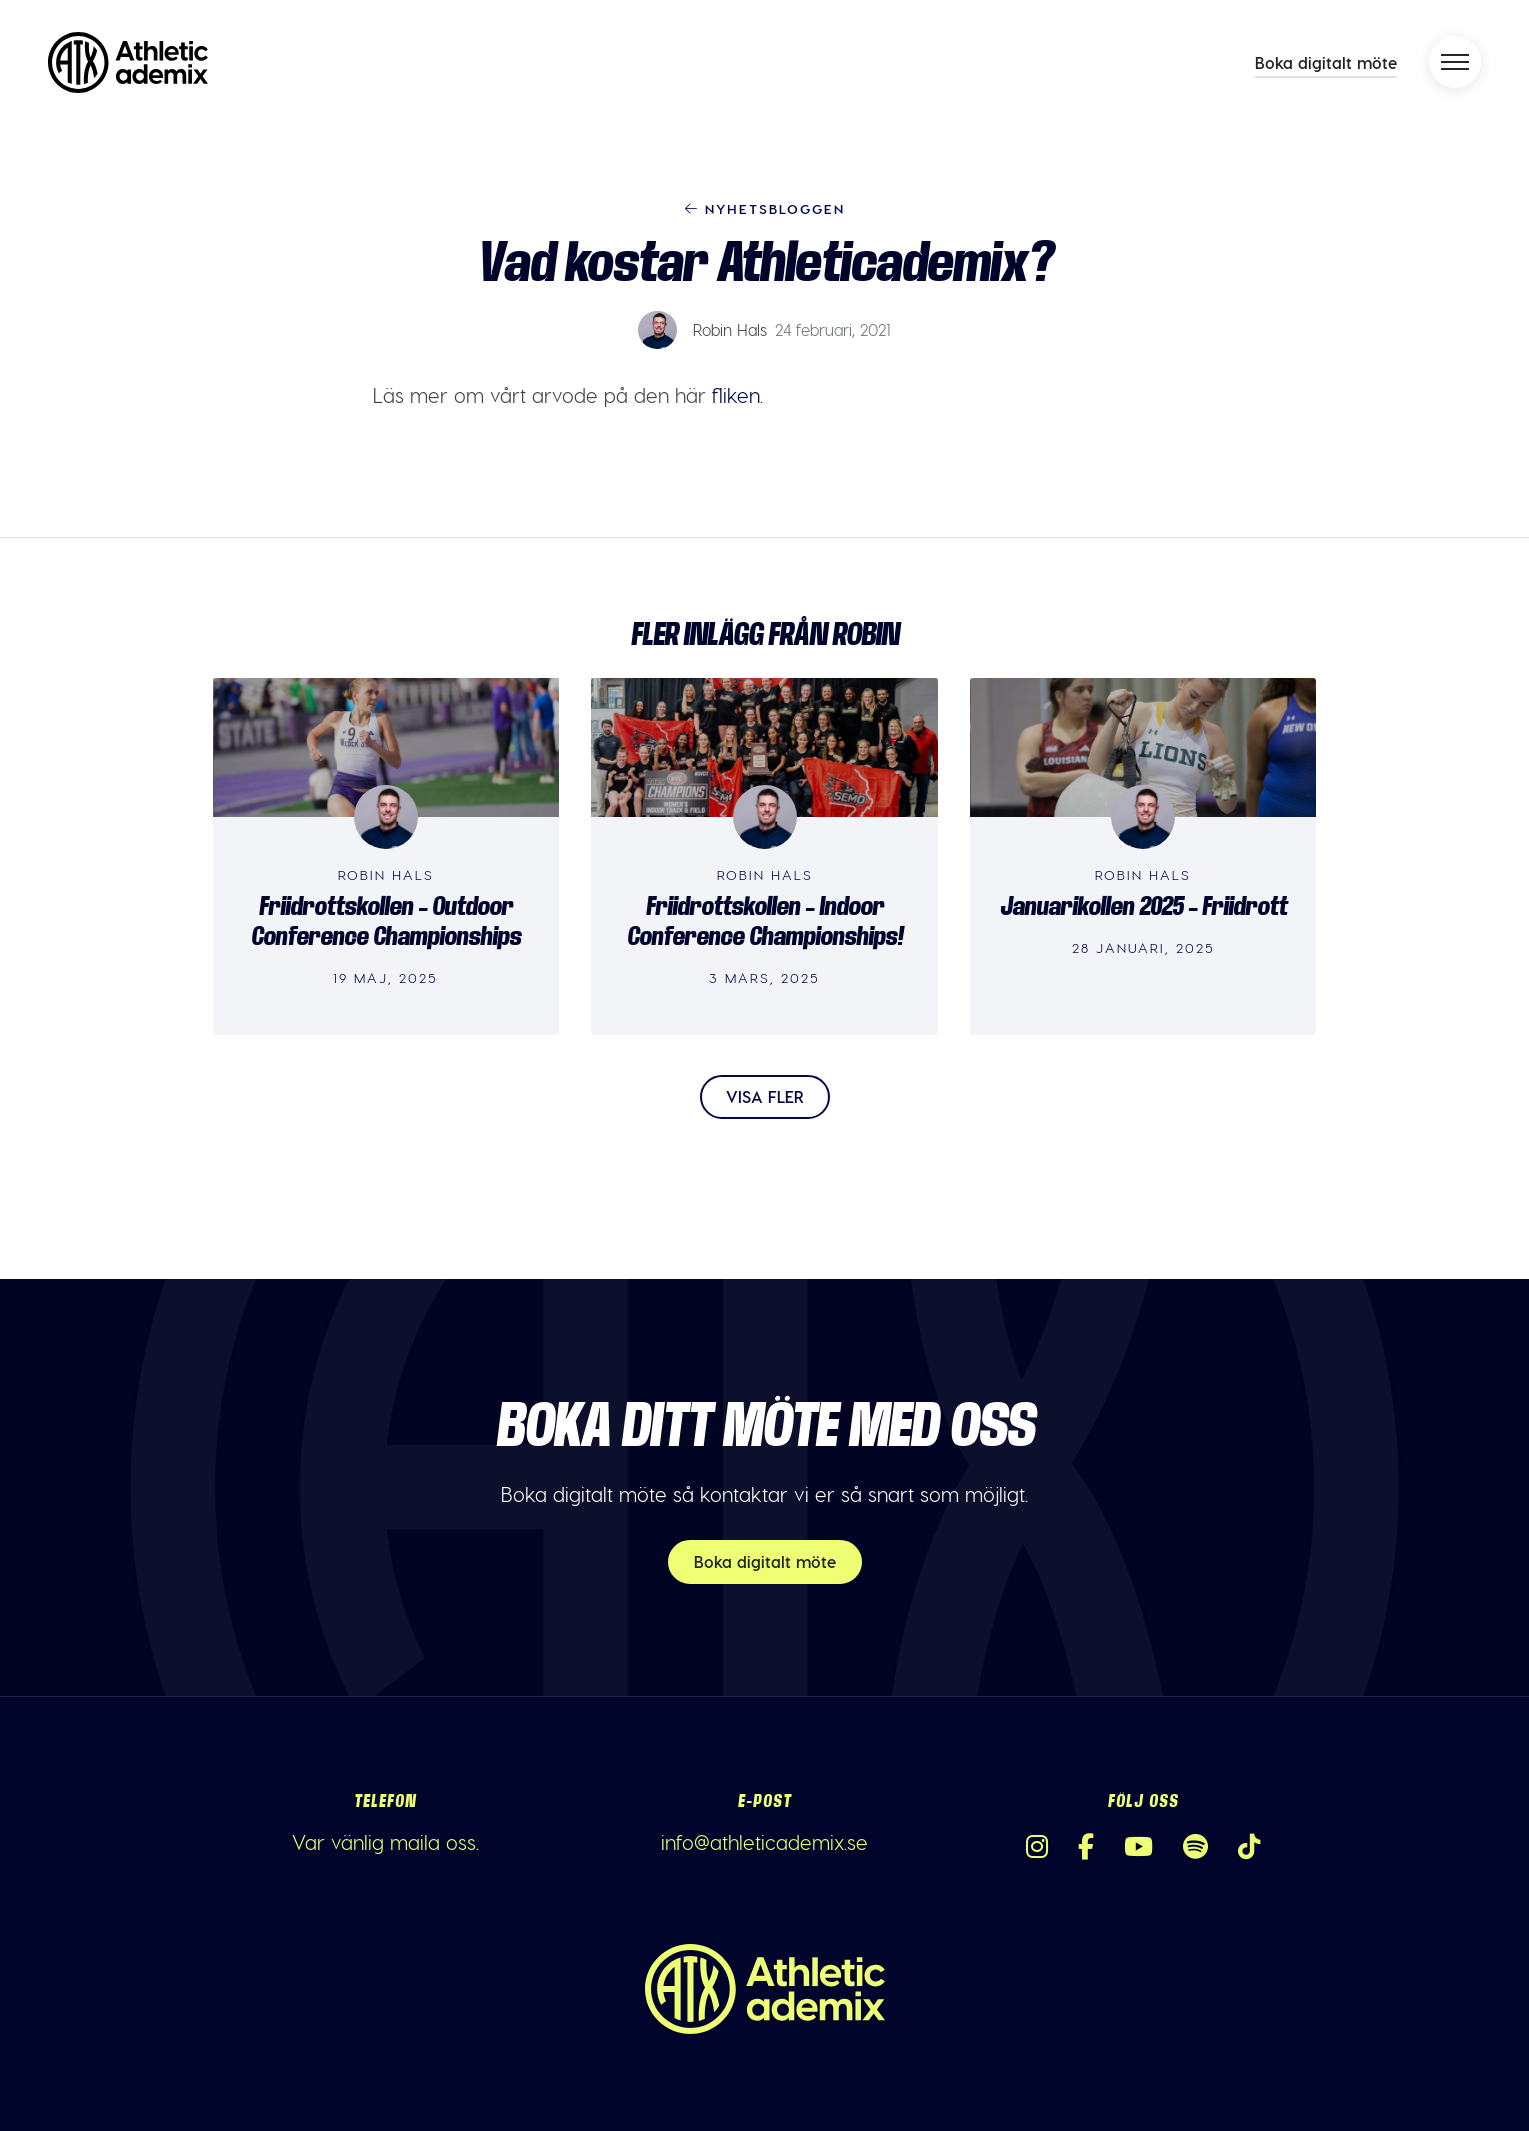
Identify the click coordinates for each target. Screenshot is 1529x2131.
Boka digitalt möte (1326, 62)
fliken (736, 395)
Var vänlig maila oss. (385, 1842)
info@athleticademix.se (764, 1842)
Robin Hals (730, 329)
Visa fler (765, 1096)
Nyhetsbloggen (765, 208)
